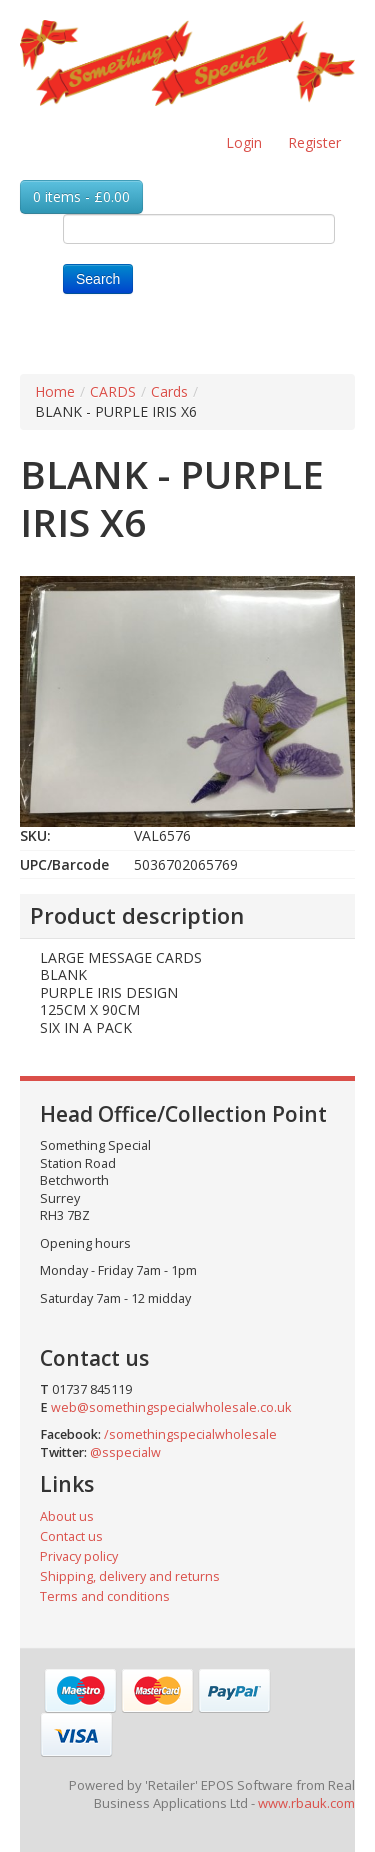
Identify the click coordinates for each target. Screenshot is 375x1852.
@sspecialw (125, 1452)
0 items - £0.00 (81, 196)
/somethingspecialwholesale (190, 1434)
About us (67, 1516)
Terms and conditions (105, 1596)
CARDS (113, 391)
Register (314, 142)
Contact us (71, 1536)
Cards (169, 391)
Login (244, 142)
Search (98, 279)
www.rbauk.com (306, 1803)
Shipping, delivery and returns (130, 1576)
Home (55, 391)
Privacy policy (79, 1556)
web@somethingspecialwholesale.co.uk (171, 1407)
